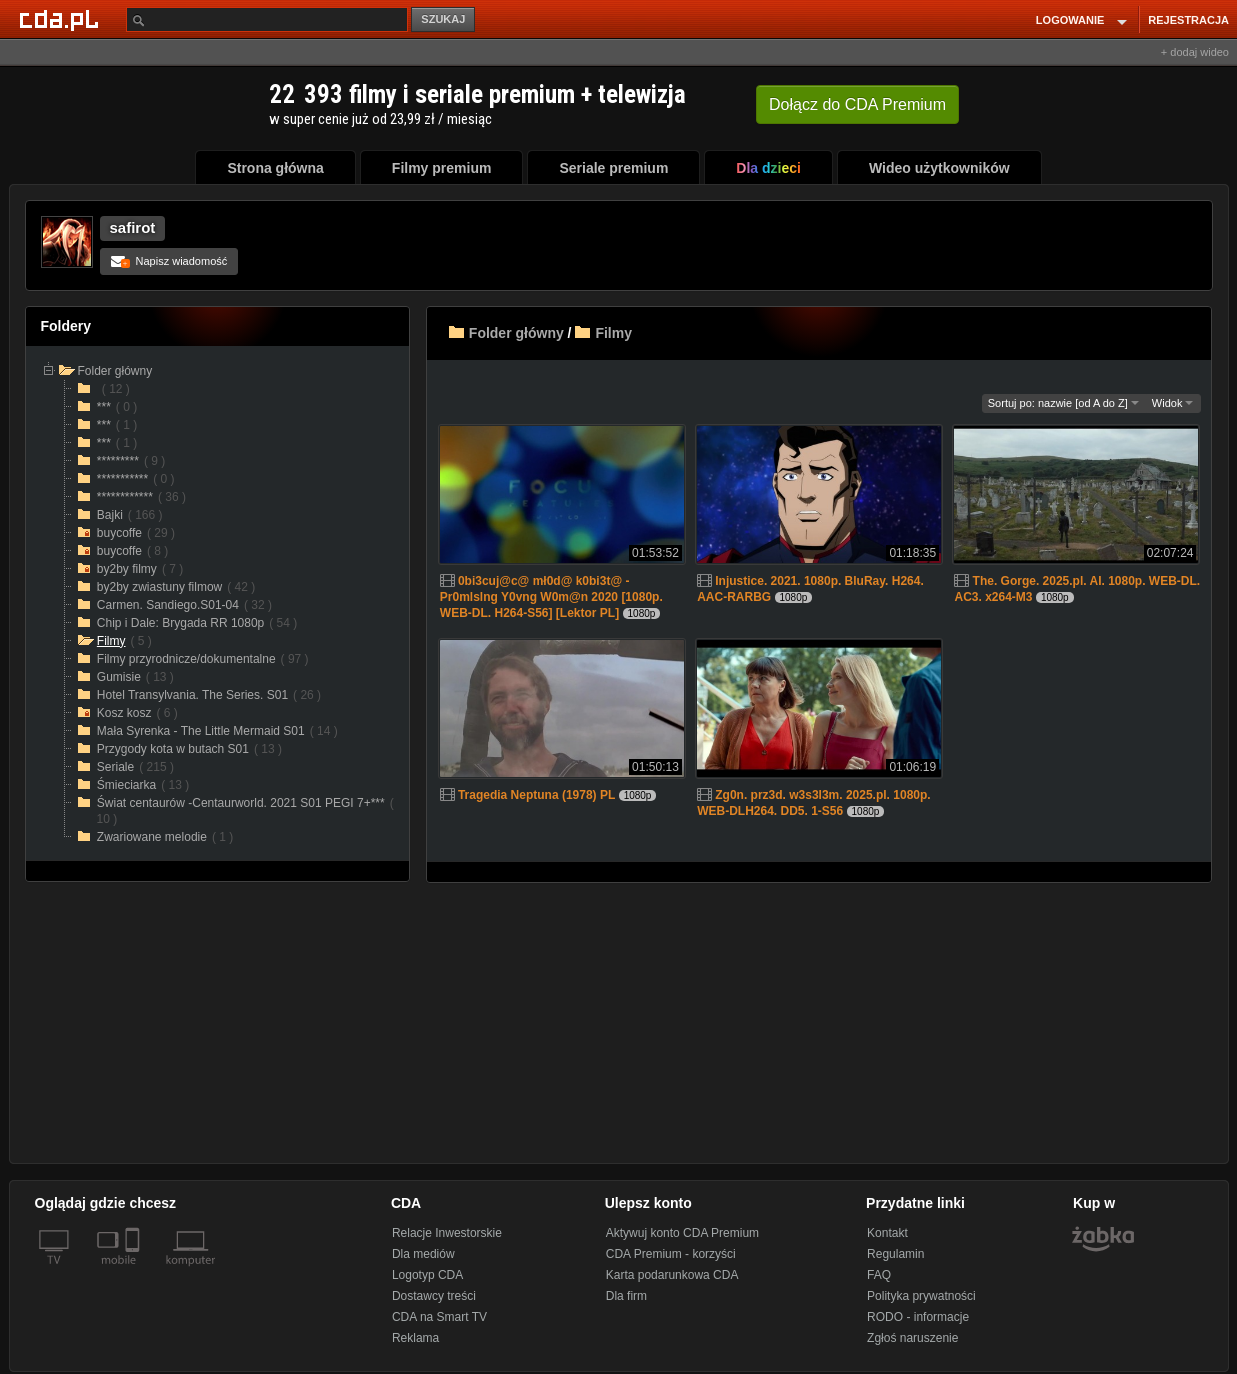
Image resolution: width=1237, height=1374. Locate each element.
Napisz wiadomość (169, 261)
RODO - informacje (918, 1317)
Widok (1173, 403)
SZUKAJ (443, 19)
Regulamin (895, 1254)
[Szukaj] (267, 19)
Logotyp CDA (427, 1275)
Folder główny (516, 333)
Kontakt (887, 1233)
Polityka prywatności (921, 1296)
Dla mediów (423, 1254)
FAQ (879, 1275)
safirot (133, 227)
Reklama (415, 1338)
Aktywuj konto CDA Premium (682, 1233)
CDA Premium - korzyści (671, 1254)
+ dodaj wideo (1195, 52)
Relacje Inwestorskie (447, 1233)
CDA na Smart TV (439, 1317)
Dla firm (626, 1296)
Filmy (613, 333)
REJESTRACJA (1188, 20)
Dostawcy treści (434, 1296)
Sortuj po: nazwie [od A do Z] (1063, 403)
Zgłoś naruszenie (912, 1338)
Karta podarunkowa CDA (672, 1275)
